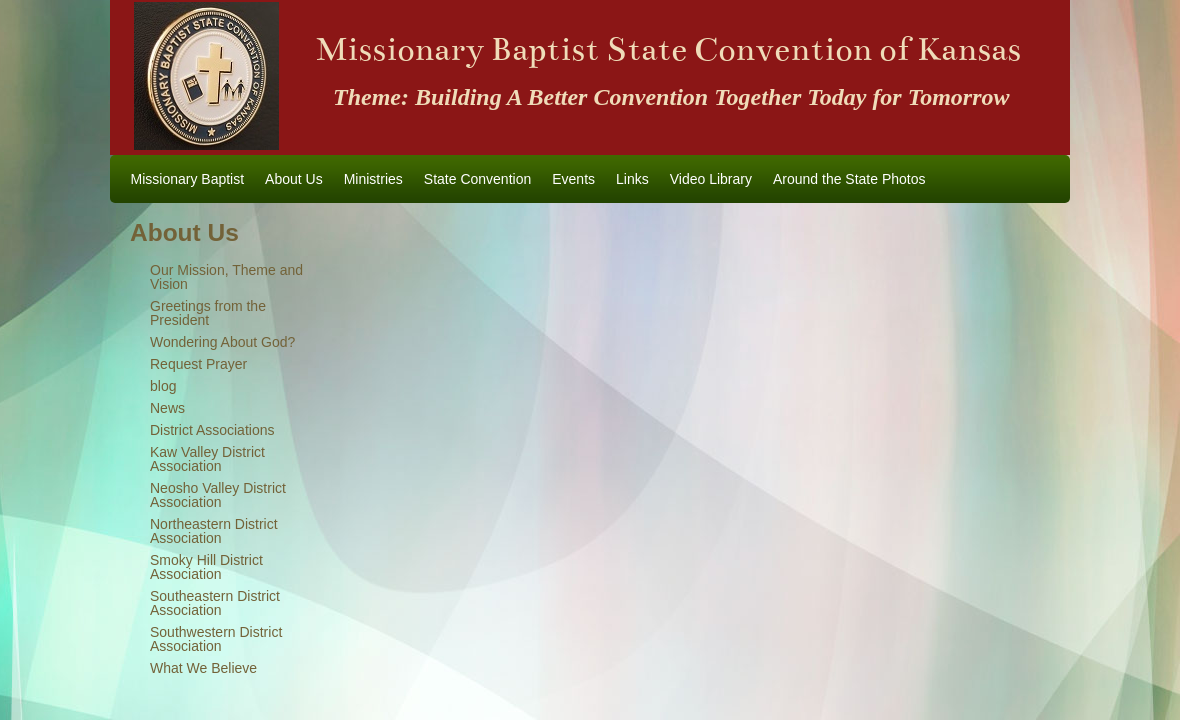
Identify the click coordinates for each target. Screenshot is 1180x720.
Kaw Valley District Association (207, 459)
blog (163, 386)
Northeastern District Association (214, 531)
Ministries (373, 179)
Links (632, 179)
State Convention (477, 179)
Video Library (711, 179)
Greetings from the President (208, 313)
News (167, 408)
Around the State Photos (849, 179)
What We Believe (203, 668)
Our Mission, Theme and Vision (226, 277)
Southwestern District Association (216, 639)
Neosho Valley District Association (218, 495)
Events (573, 179)
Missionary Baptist (188, 179)
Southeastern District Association (215, 603)
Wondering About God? (222, 342)
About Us (294, 179)
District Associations (212, 430)
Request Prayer (198, 364)
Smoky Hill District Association (206, 567)
